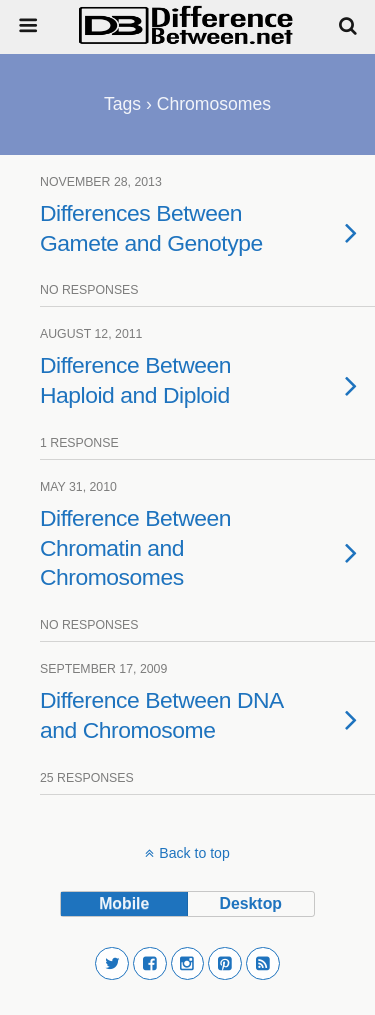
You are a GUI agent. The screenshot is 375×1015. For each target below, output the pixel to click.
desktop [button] (251, 903)
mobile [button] (124, 903)
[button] (112, 964)
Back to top (194, 853)
